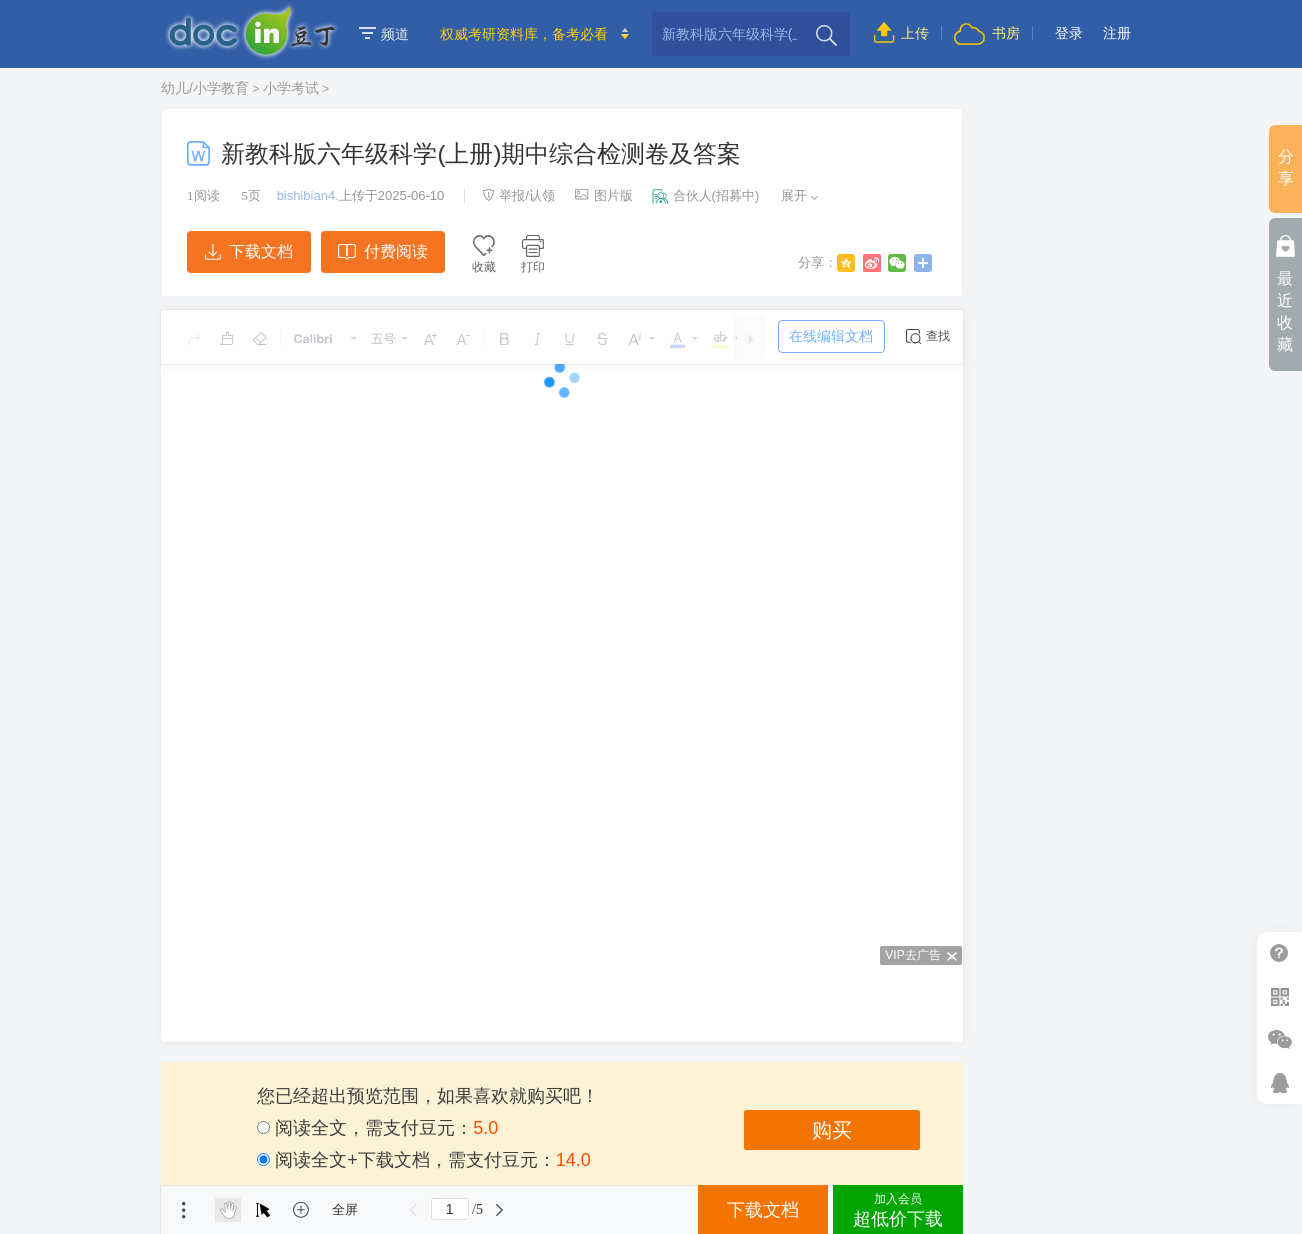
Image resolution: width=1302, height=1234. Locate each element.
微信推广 (1279, 1039)
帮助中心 (1279, 953)
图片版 (604, 195)
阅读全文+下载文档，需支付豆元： (424, 1160)
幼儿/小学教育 (205, 88)
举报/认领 (519, 195)
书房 (987, 33)
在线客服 (1279, 1082)
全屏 (345, 1209)
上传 (901, 33)
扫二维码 (1279, 996)
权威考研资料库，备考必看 (524, 34)
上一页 (414, 1210)
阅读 (203, 195)
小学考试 (291, 88)
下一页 (500, 1210)
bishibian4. (308, 195)
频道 (384, 34)
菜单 (184, 1210)
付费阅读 (382, 251)
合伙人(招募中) (706, 195)
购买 (832, 1130)
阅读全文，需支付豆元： (377, 1128)
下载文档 (249, 251)
